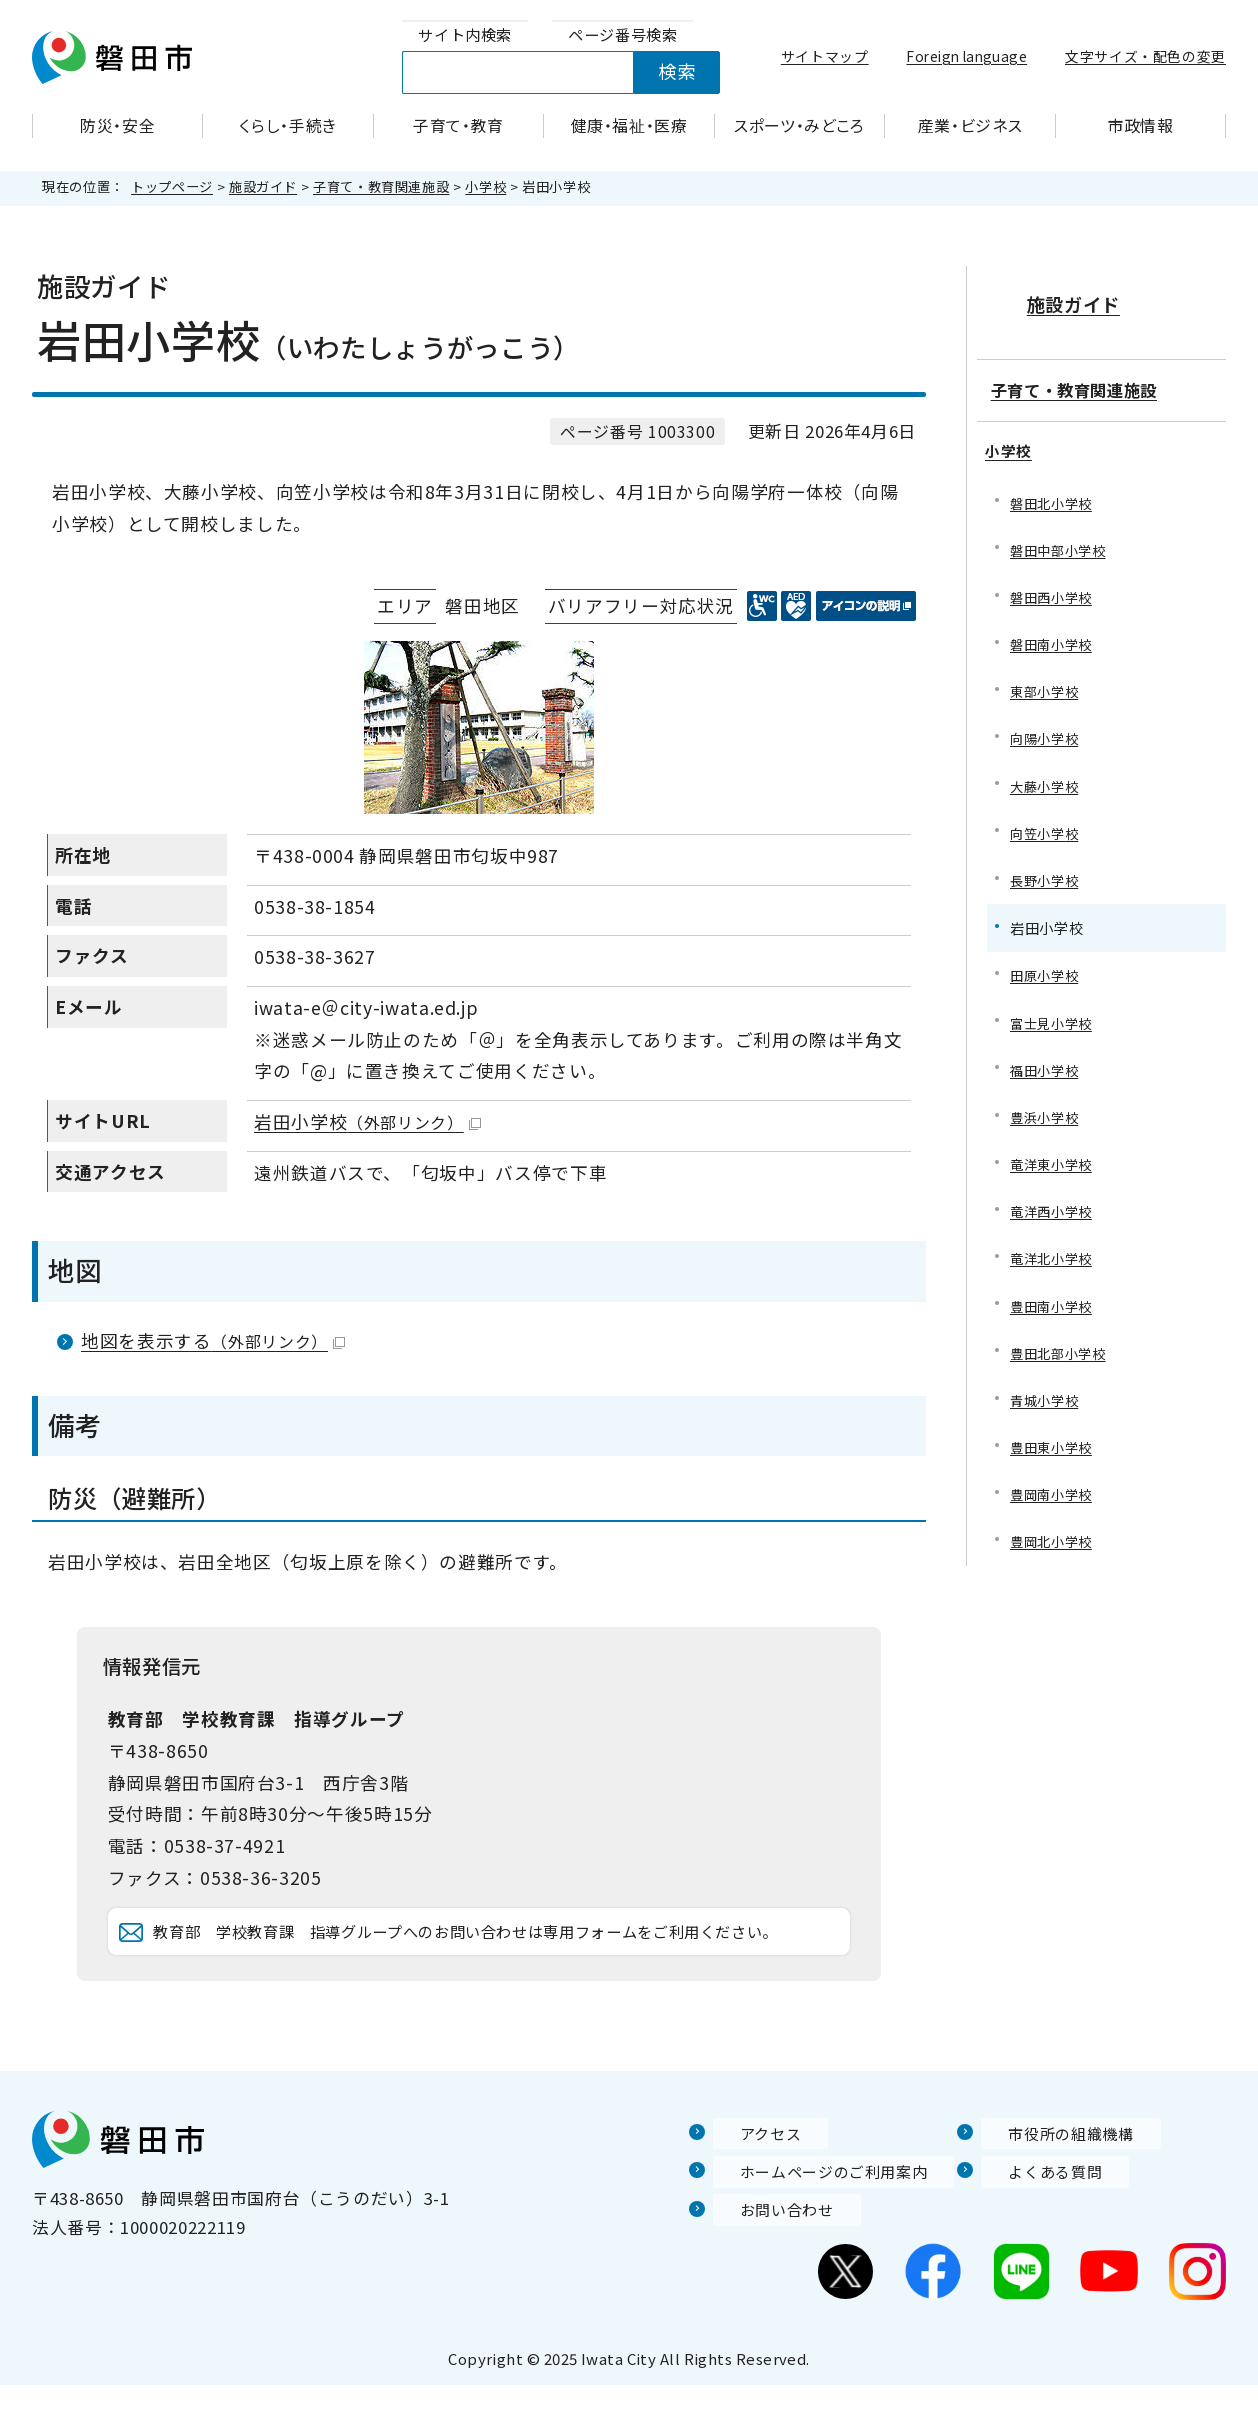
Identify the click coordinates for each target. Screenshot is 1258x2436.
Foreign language (966, 56)
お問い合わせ (766, 2261)
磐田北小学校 (1054, 486)
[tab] (465, 35)
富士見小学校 (1054, 1016)
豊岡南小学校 (1054, 1498)
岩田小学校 (367, 1121)
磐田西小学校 (1054, 582)
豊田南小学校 (1054, 1306)
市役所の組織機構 (1051, 2184)
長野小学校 (1046, 872)
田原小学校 (1046, 968)
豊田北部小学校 (1061, 1354)
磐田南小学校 (1054, 631)
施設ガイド (263, 186)
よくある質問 (1034, 2222)
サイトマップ (825, 56)
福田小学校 (1046, 1064)
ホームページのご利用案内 (818, 2222)
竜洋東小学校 (1054, 1161)
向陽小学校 (1046, 727)
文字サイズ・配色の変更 (1145, 56)
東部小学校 (1046, 679)
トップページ (172, 186)
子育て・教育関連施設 (381, 186)
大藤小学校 (1046, 775)
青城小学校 (1046, 1402)
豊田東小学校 (1054, 1450)
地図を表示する (213, 1340)
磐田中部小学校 (1061, 534)
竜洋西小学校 (1054, 1209)
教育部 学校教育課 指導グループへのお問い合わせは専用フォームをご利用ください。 (497, 1956)
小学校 (485, 186)
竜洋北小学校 (1054, 1257)
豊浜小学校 (1046, 1113)
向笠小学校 (1046, 823)
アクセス (748, 2184)
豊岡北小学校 (1054, 1547)
